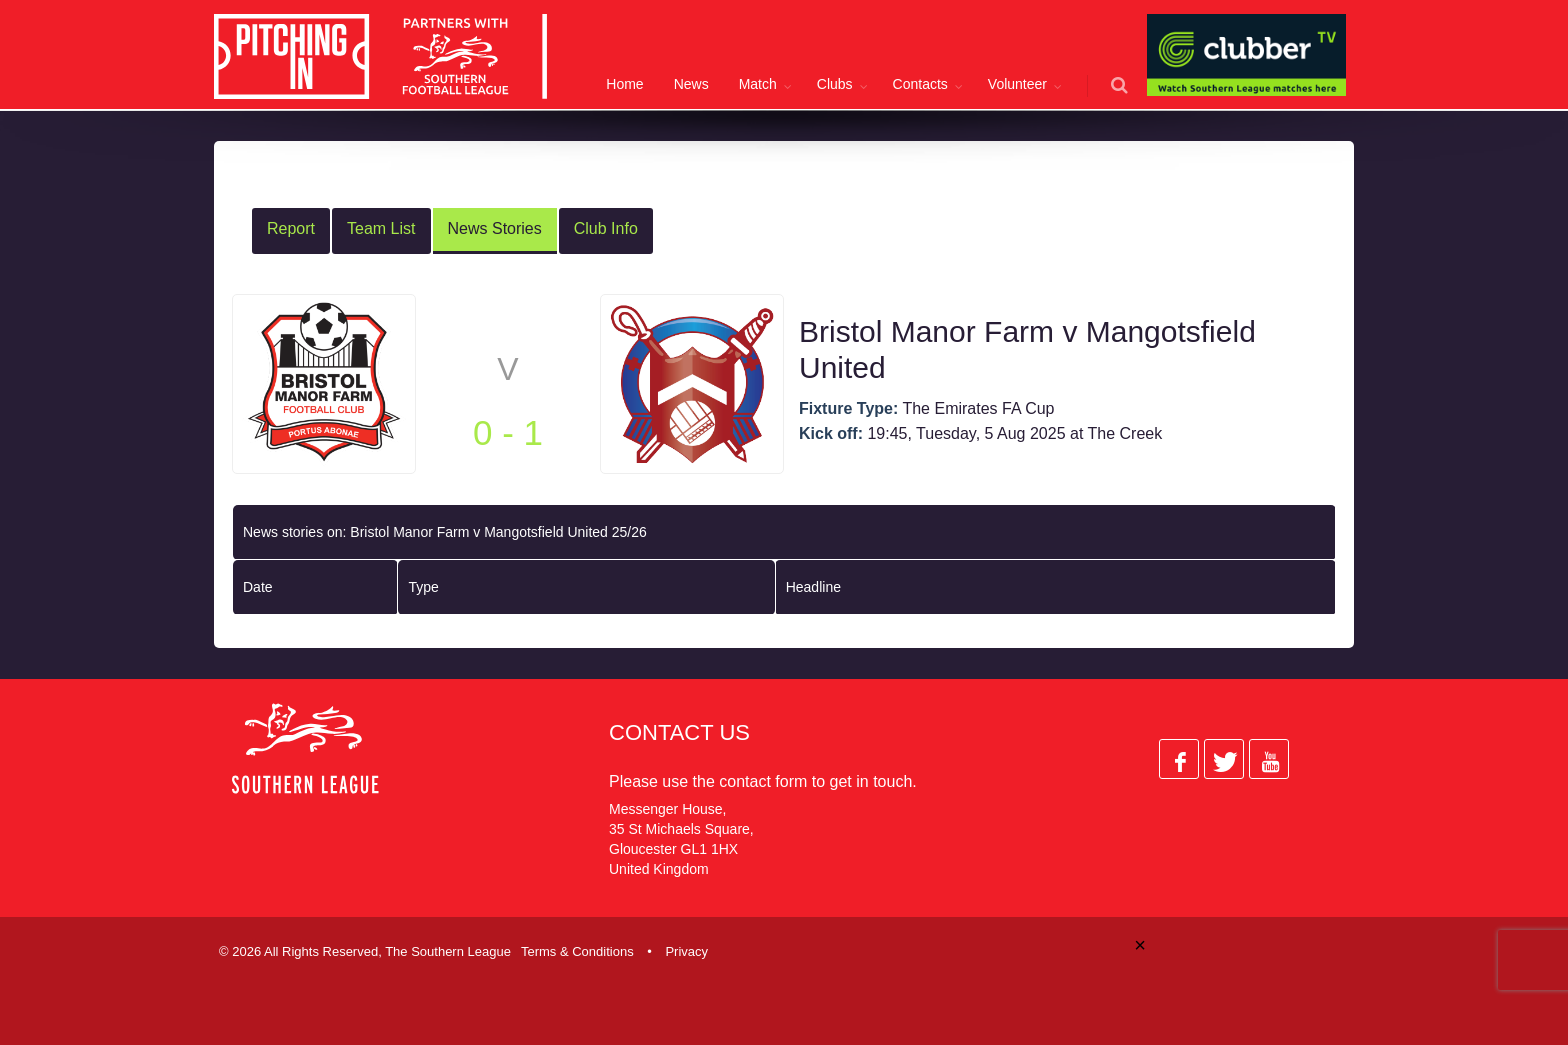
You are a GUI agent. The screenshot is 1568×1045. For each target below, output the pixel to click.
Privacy (686, 948)
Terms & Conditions (577, 948)
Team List (381, 225)
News (691, 84)
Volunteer (1017, 84)
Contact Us (679, 729)
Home (624, 84)
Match (758, 84)
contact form (763, 778)
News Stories (495, 225)
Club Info (606, 225)
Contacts (920, 84)
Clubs (835, 84)
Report (291, 225)
